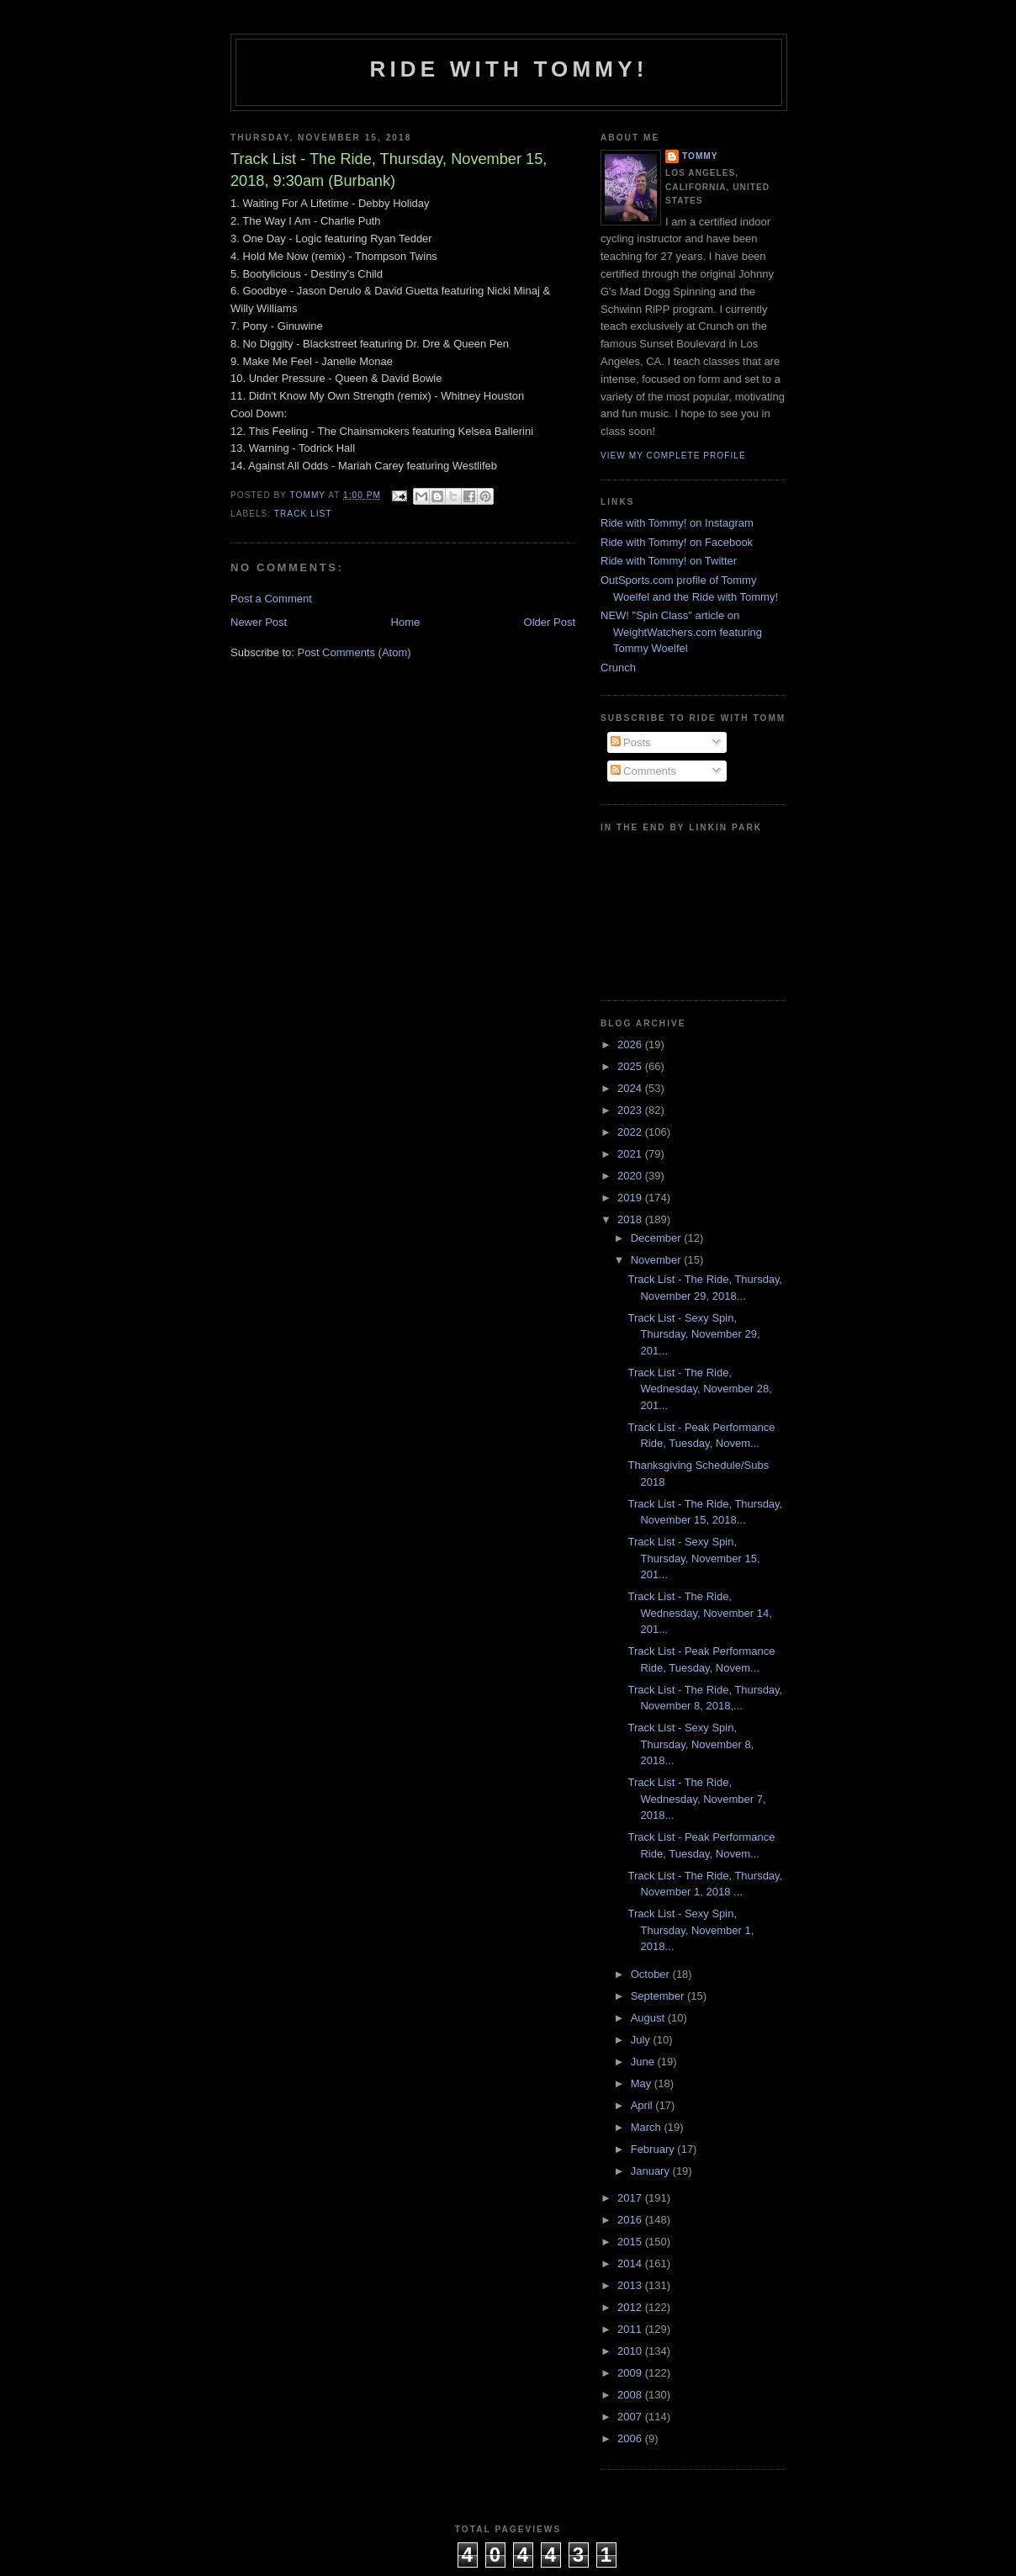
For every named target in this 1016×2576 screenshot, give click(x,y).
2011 (631, 2329)
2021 (631, 1154)
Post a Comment (271, 598)
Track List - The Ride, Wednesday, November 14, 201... (699, 1612)
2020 (631, 1175)
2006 (631, 2438)
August (649, 2018)
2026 (631, 1044)
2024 (631, 1088)
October (652, 1974)
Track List (303, 513)
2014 (631, 2263)
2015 (631, 2241)
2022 (631, 1132)
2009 (631, 2373)
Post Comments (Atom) (354, 652)
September (659, 1996)
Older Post (549, 622)
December (658, 1238)
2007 (631, 2416)
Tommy (700, 156)
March (647, 2127)
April (643, 2105)
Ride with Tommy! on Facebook (677, 542)
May (642, 2083)
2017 (631, 2198)
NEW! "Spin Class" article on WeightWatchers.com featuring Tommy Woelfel (681, 632)
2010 (631, 2351)
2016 (631, 2219)
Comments (643, 771)
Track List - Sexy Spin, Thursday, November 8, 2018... (690, 1744)
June (644, 2061)
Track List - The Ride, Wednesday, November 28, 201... (699, 1389)
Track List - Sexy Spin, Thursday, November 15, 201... (693, 1558)
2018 (631, 1219)
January (652, 2171)
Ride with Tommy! (508, 69)
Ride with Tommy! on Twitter (669, 560)
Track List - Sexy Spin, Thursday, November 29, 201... (693, 1334)
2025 (631, 1066)
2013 (631, 2285)
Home (406, 622)
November (658, 1260)
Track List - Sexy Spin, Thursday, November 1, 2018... (690, 1930)
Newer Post (258, 622)
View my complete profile (673, 455)
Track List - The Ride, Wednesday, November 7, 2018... (696, 1798)
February (654, 2149)
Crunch (618, 667)
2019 (631, 1197)
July (642, 2039)
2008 (631, 2394)
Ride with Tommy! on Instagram (677, 523)
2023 (631, 1110)
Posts (631, 742)
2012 (631, 2307)
